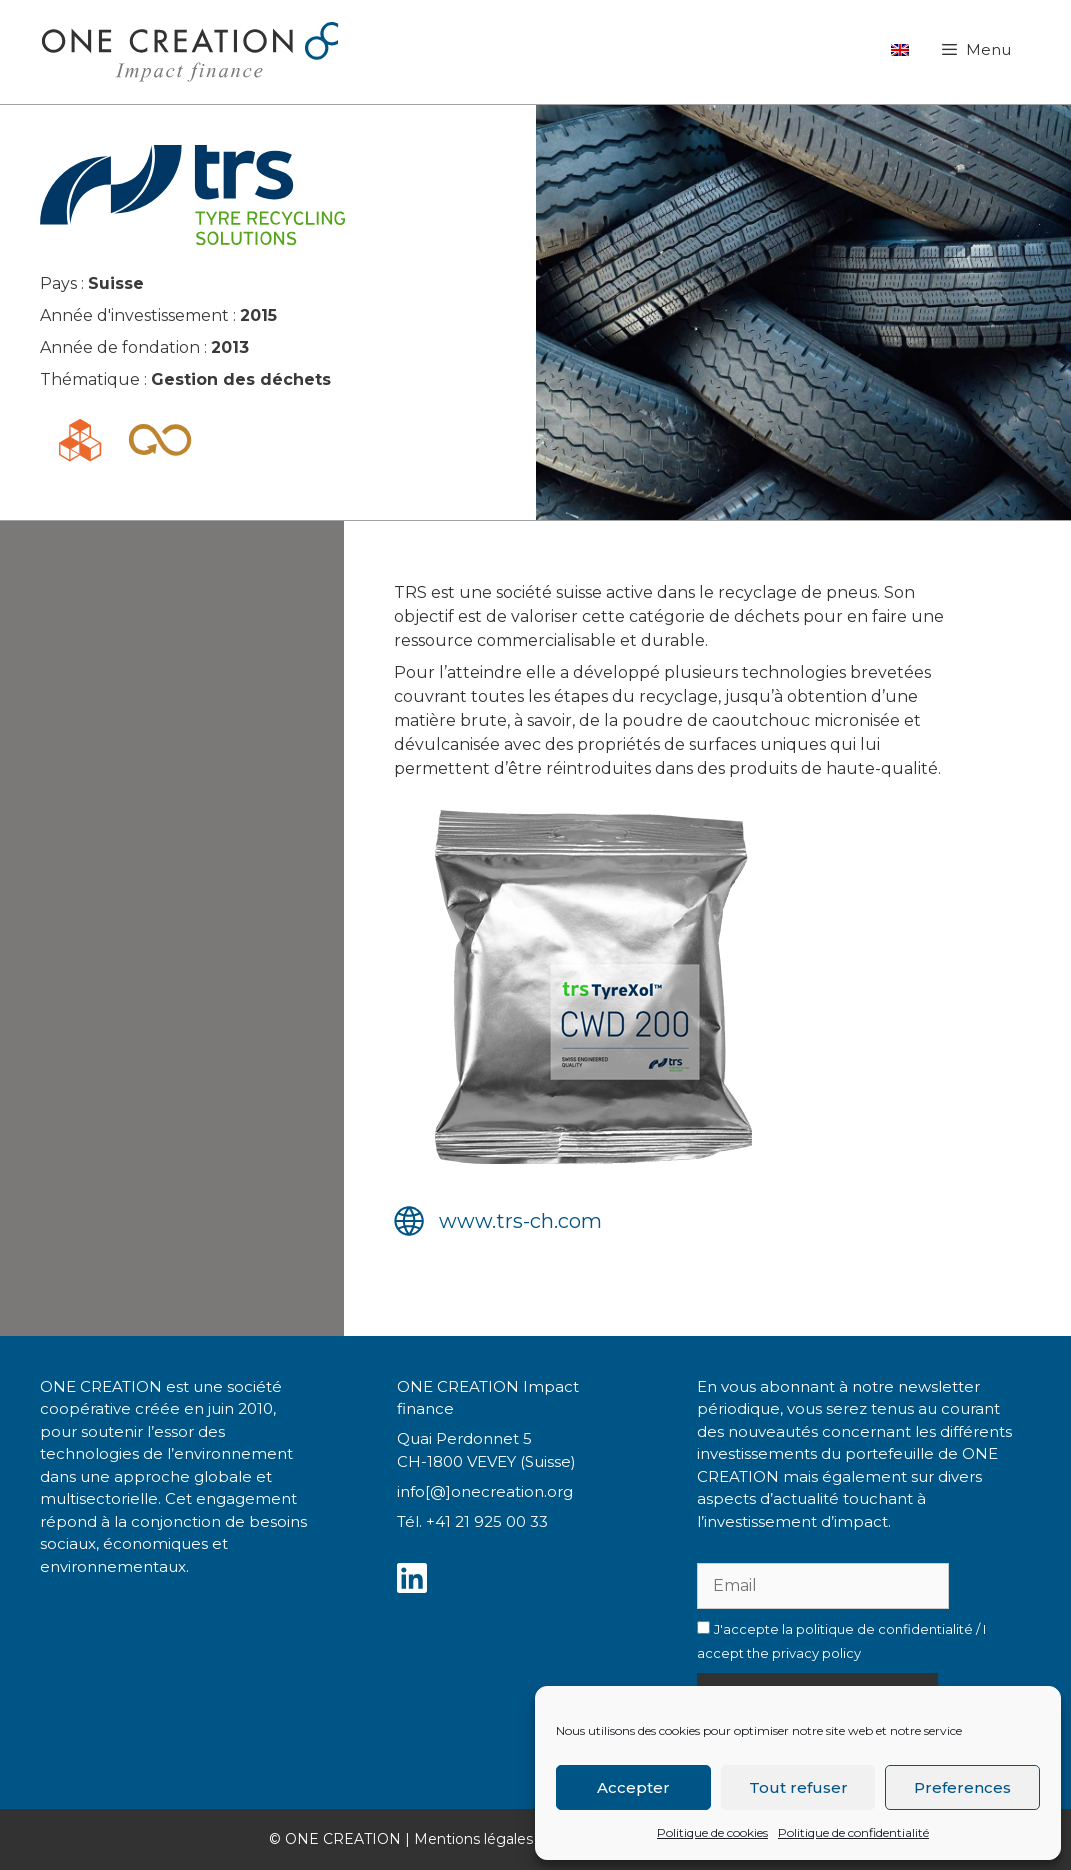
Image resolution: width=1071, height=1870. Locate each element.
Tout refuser (798, 1787)
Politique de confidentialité (853, 1832)
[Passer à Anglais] (900, 49)
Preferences (962, 1787)
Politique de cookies (712, 1832)
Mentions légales (473, 1839)
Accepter (633, 1787)
